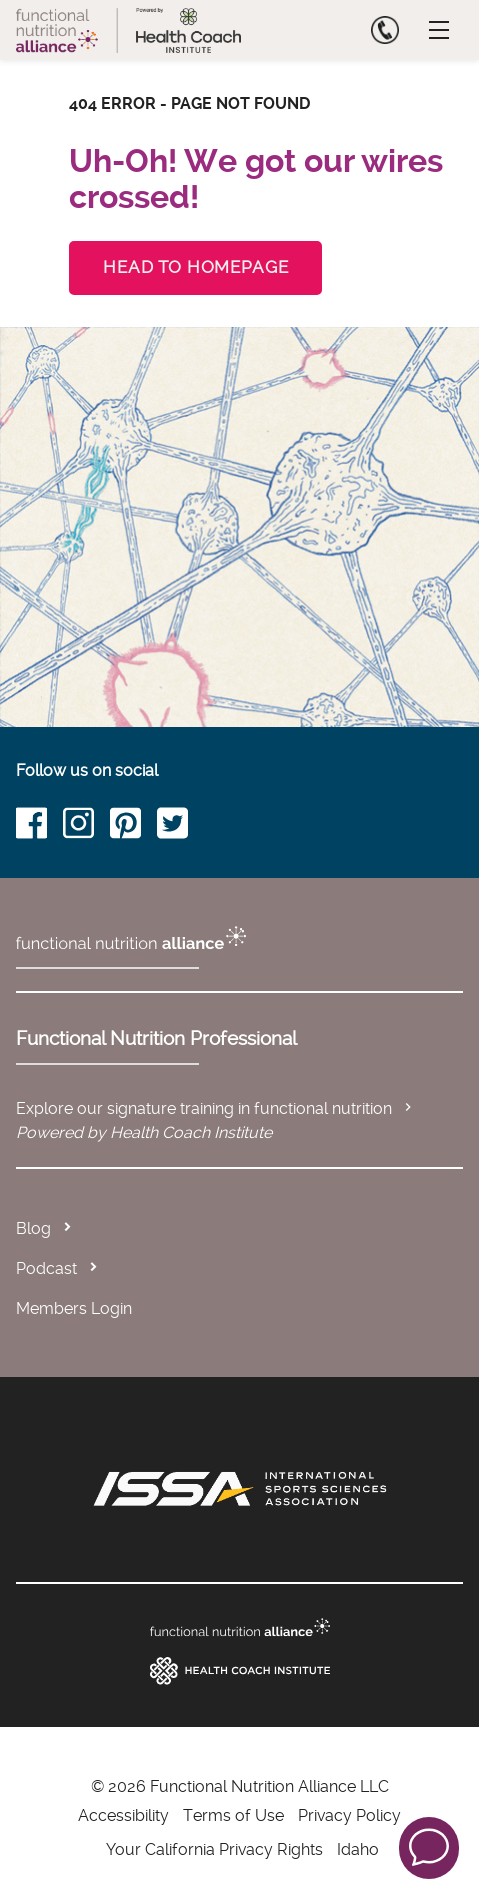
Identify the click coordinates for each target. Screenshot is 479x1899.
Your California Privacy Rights (214, 1849)
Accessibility (123, 1815)
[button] (429, 1847)
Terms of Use (233, 1815)
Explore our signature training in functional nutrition (216, 1108)
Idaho (358, 1849)
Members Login (74, 1308)
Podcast (46, 1268)
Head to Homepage (195, 267)
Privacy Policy (349, 1815)
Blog (33, 1228)
